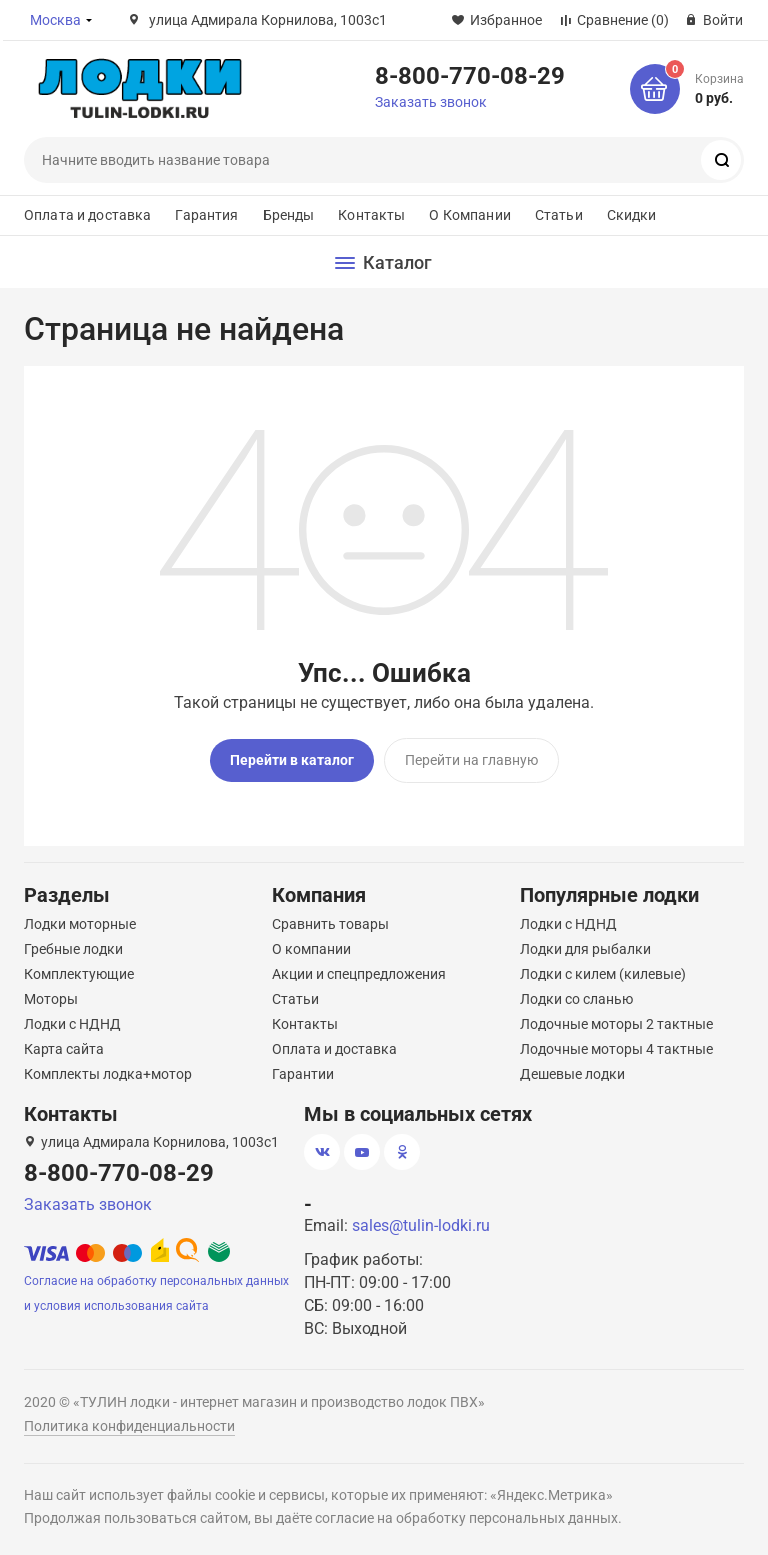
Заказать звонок (431, 102)
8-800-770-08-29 (470, 75)
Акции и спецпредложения (359, 974)
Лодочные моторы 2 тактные (616, 1024)
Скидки (632, 215)
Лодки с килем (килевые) (603, 974)
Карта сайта (64, 1049)
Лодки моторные (80, 924)
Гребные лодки (73, 949)
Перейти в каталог (292, 760)
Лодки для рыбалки (585, 949)
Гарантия (206, 215)
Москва (55, 20)
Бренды (289, 215)
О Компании (469, 215)
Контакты (371, 215)
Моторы (51, 999)
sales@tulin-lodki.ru (421, 1225)
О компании (311, 949)
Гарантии (303, 1074)
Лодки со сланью (576, 999)
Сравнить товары (330, 924)
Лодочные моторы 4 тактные (616, 1049)
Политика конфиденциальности (129, 1426)
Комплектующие (79, 974)
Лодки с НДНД (72, 1024)
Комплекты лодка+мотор (108, 1074)
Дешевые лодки (572, 1074)
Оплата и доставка (87, 215)
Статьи (559, 215)
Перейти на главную (471, 760)
